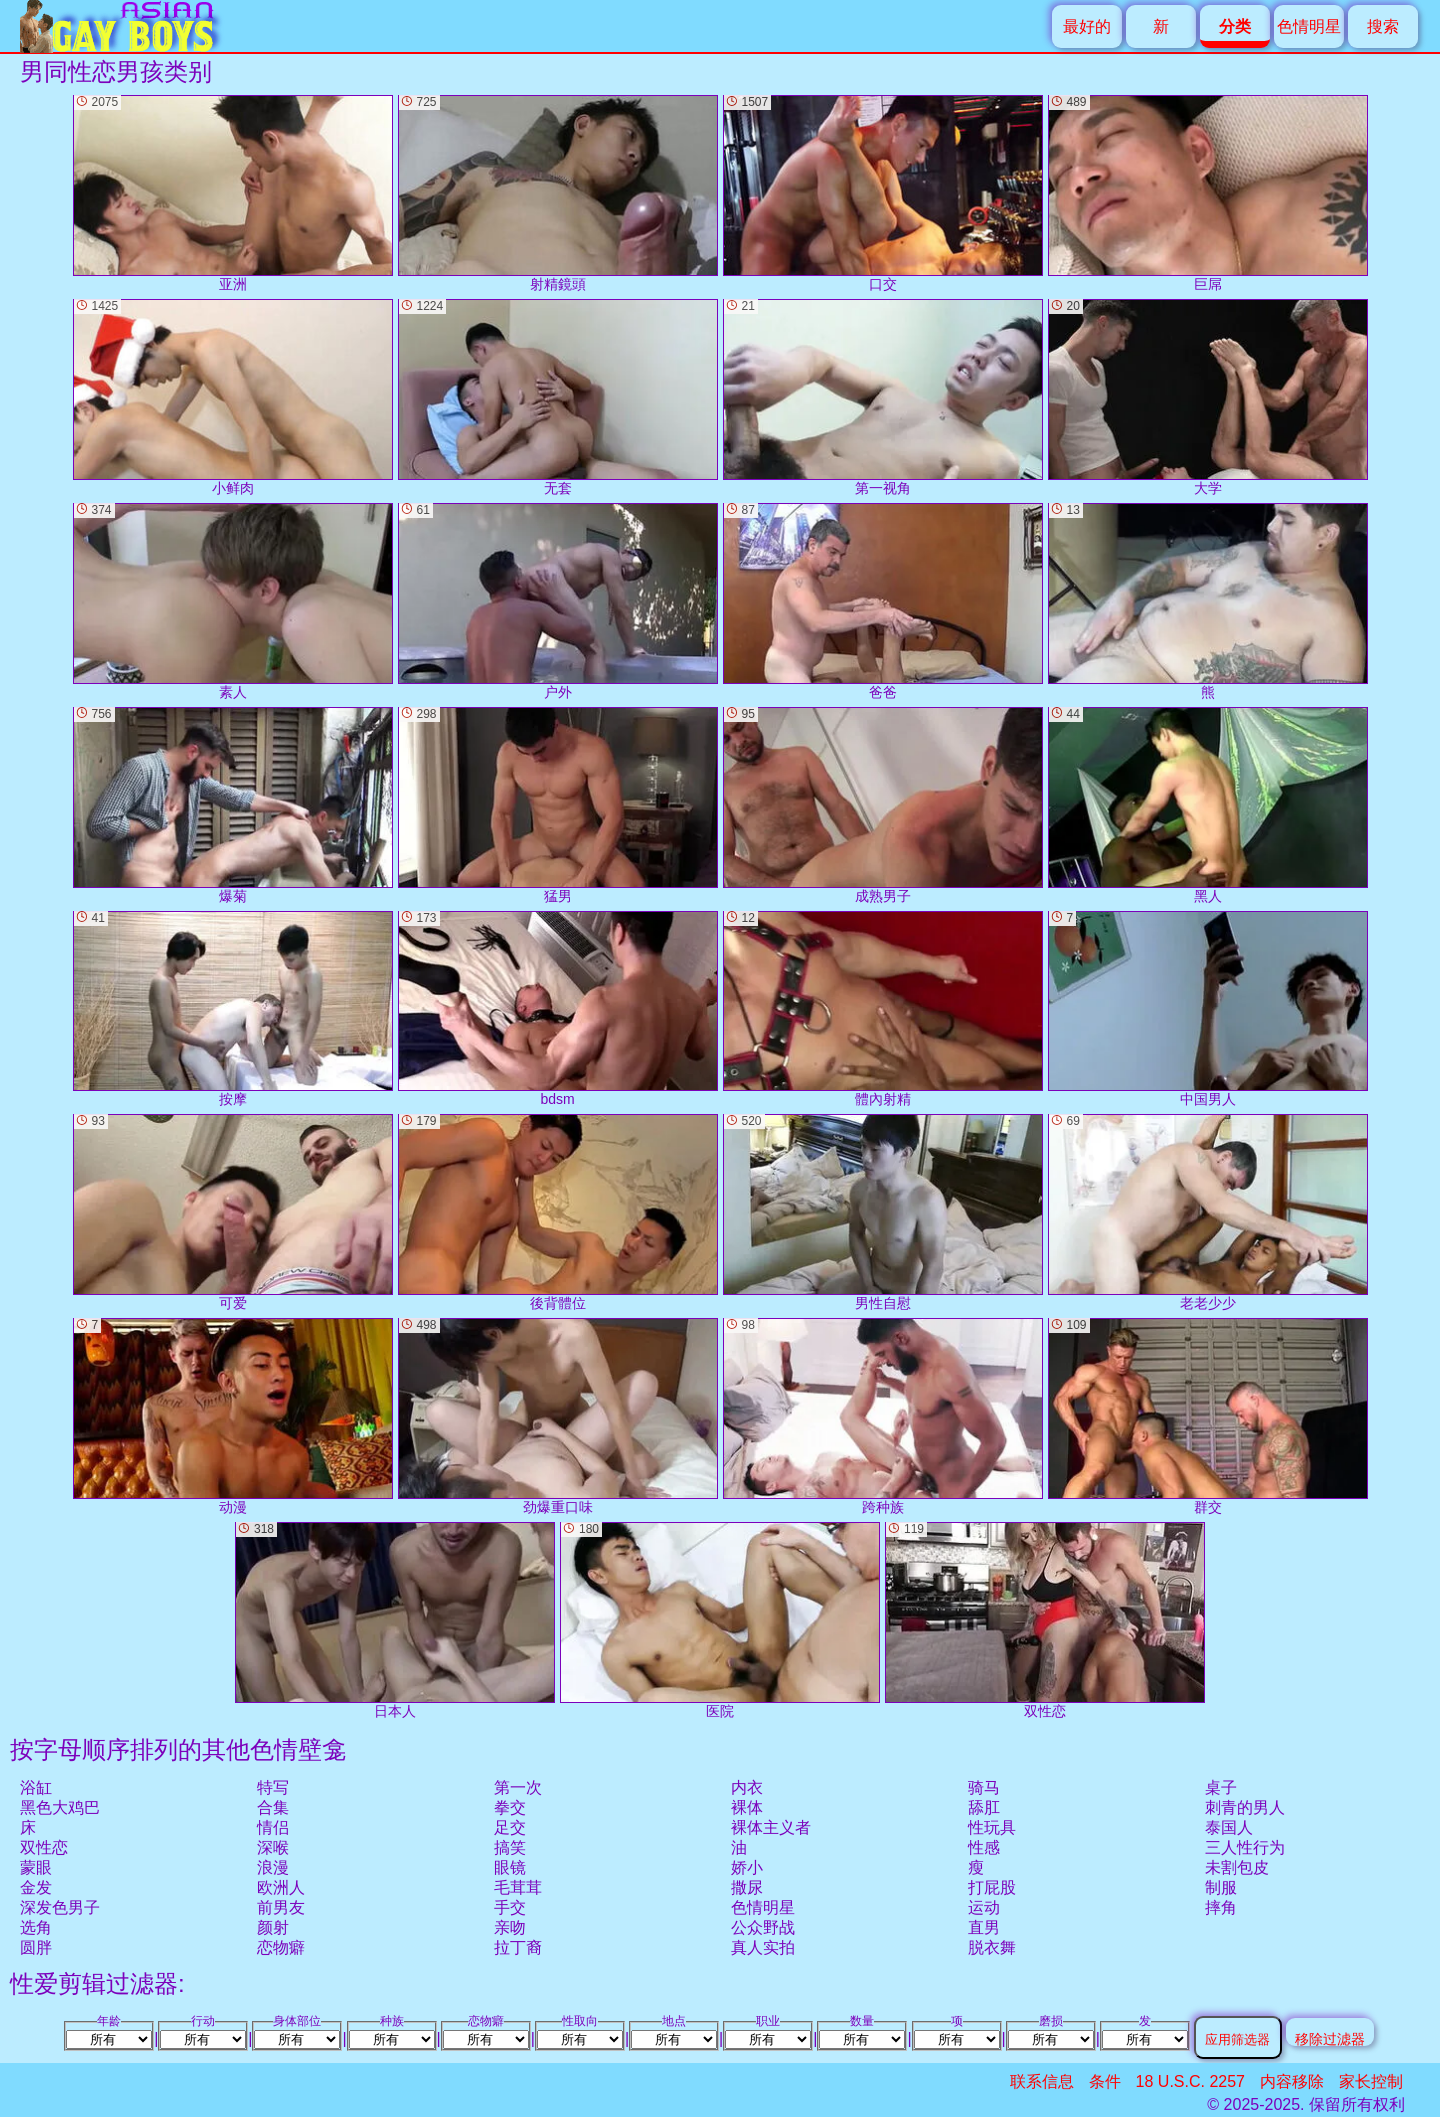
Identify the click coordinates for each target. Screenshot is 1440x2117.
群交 (1208, 1416)
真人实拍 (763, 1947)
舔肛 (984, 1807)
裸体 (747, 1807)
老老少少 (1208, 1212)
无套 (558, 397)
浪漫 (273, 1867)
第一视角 (883, 397)
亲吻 (510, 1927)
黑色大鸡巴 (60, 1807)
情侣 (273, 1827)
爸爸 (883, 601)
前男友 (281, 1907)
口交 (883, 193)
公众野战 (763, 1927)
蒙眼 (36, 1867)
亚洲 (233, 193)
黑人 (1208, 805)
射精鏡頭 (558, 193)
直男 (984, 1927)
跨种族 (883, 1416)
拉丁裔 (518, 1947)
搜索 (1383, 26)
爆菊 (233, 805)
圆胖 (36, 1947)
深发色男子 (60, 1907)
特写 (273, 1787)
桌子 (1221, 1787)
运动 (984, 1907)
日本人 (395, 1620)
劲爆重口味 (558, 1416)
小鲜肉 (233, 397)
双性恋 (44, 1847)
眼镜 (510, 1867)
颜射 (273, 1927)
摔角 (1221, 1907)
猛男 (558, 805)
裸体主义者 (771, 1827)
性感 (984, 1847)
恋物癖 (281, 1947)
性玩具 (992, 1827)
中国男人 (1208, 1009)
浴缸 (36, 1787)
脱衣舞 (992, 1947)
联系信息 (1042, 2081)
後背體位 (558, 1212)
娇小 (747, 1867)
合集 (273, 1807)
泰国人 (1229, 1827)
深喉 (273, 1847)
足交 (510, 1827)
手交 (510, 1907)
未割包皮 (1237, 1867)
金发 (36, 1887)
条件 (1105, 2081)
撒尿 (747, 1887)
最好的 (1087, 26)
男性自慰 (883, 1212)
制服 (1221, 1887)
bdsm (558, 1009)
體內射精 (883, 1009)
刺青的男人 (1245, 1807)
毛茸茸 (518, 1887)
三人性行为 (1245, 1847)
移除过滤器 (1330, 2038)
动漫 (233, 1416)
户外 (558, 601)
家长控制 (1371, 2081)
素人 (233, 601)
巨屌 (1208, 193)
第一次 (518, 1787)
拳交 (510, 1807)
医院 (720, 1620)
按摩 (233, 1009)
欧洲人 (281, 1887)
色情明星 (1309, 26)
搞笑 (510, 1847)
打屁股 (992, 1887)
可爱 (233, 1212)
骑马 (984, 1787)
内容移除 (1292, 2081)
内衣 (747, 1787)
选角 (36, 1927)
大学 (1208, 397)
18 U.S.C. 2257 (1190, 2081)
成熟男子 (883, 805)
